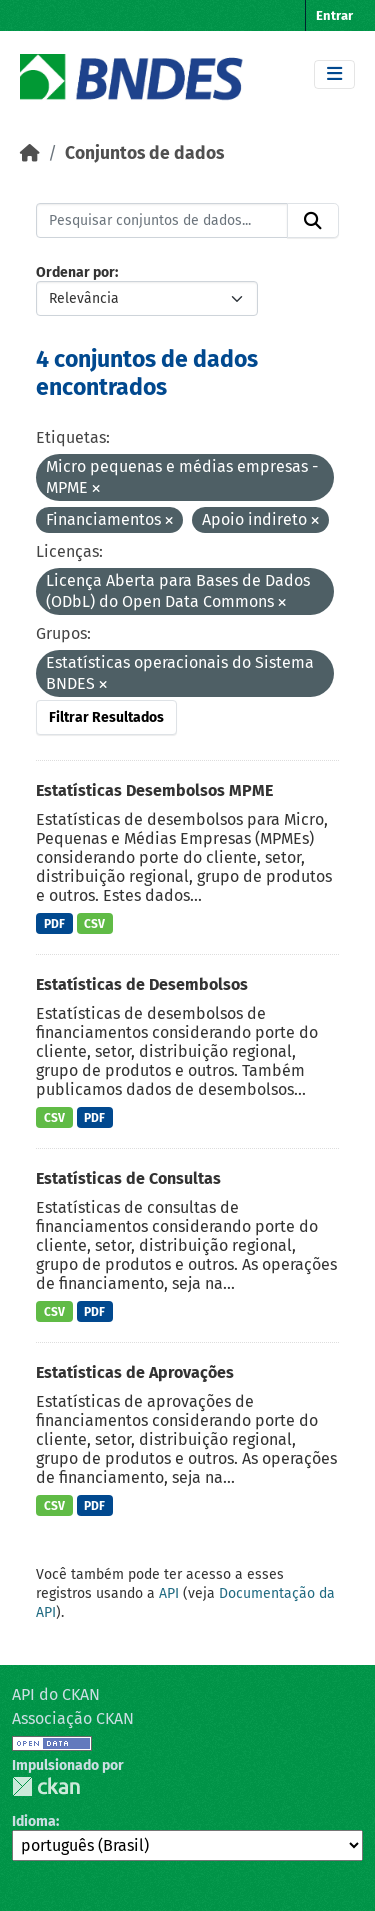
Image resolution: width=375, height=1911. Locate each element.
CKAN (46, 1786)
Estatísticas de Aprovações (135, 1372)
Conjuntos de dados (144, 153)
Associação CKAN (73, 1718)
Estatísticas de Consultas (128, 1178)
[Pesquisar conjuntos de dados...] (162, 221)
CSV (94, 924)
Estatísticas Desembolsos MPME (154, 790)
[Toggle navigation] (334, 74)
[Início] (30, 153)
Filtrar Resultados (106, 717)
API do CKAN (56, 1694)
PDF (54, 924)
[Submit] (313, 221)
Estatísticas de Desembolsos (142, 984)
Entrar (334, 15)
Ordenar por (75, 272)
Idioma (34, 1821)
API (169, 1593)
